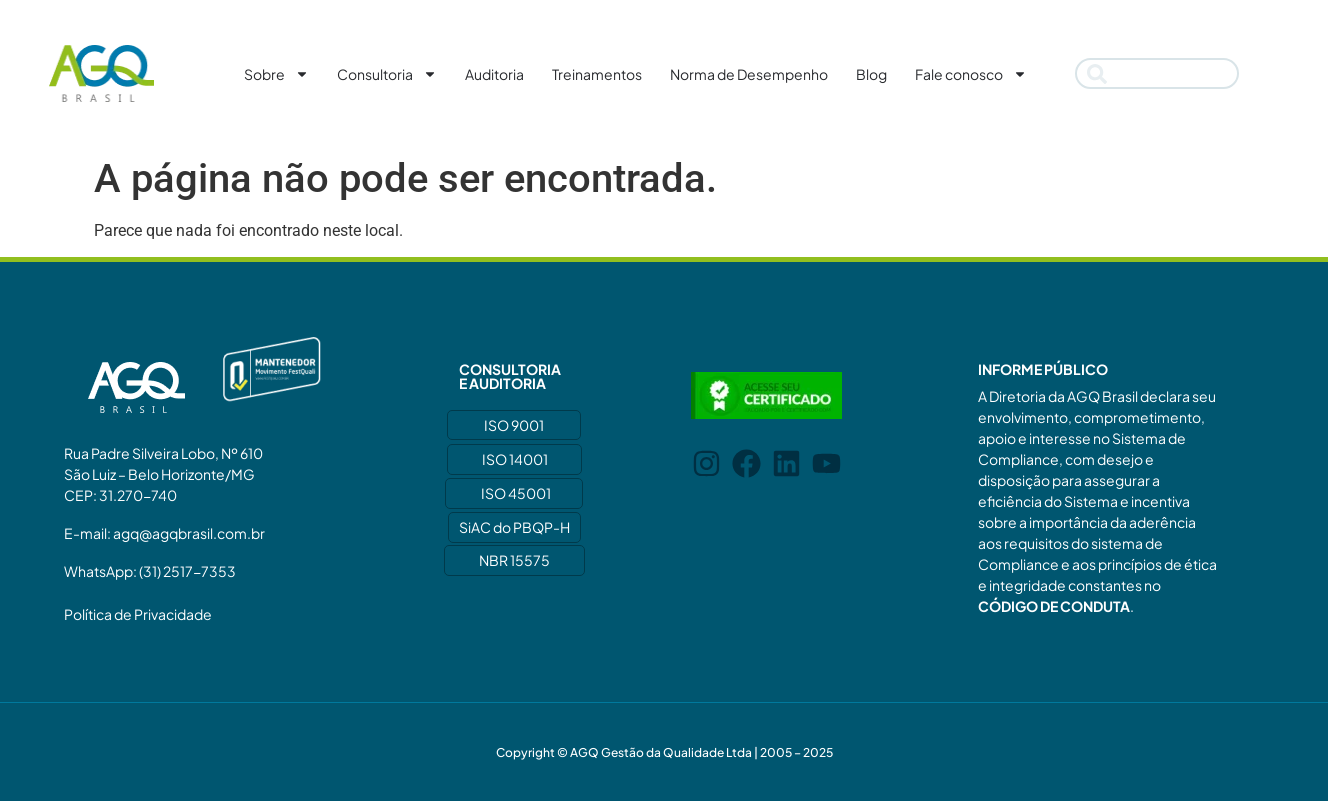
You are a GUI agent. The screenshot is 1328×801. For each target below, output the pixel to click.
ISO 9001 (514, 425)
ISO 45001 (516, 493)
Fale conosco (971, 74)
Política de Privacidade (138, 614)
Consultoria (387, 74)
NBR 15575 (514, 560)
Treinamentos (597, 74)
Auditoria (494, 74)
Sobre (276, 74)
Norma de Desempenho (749, 74)
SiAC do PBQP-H (514, 527)
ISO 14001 (515, 459)
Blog (871, 74)
